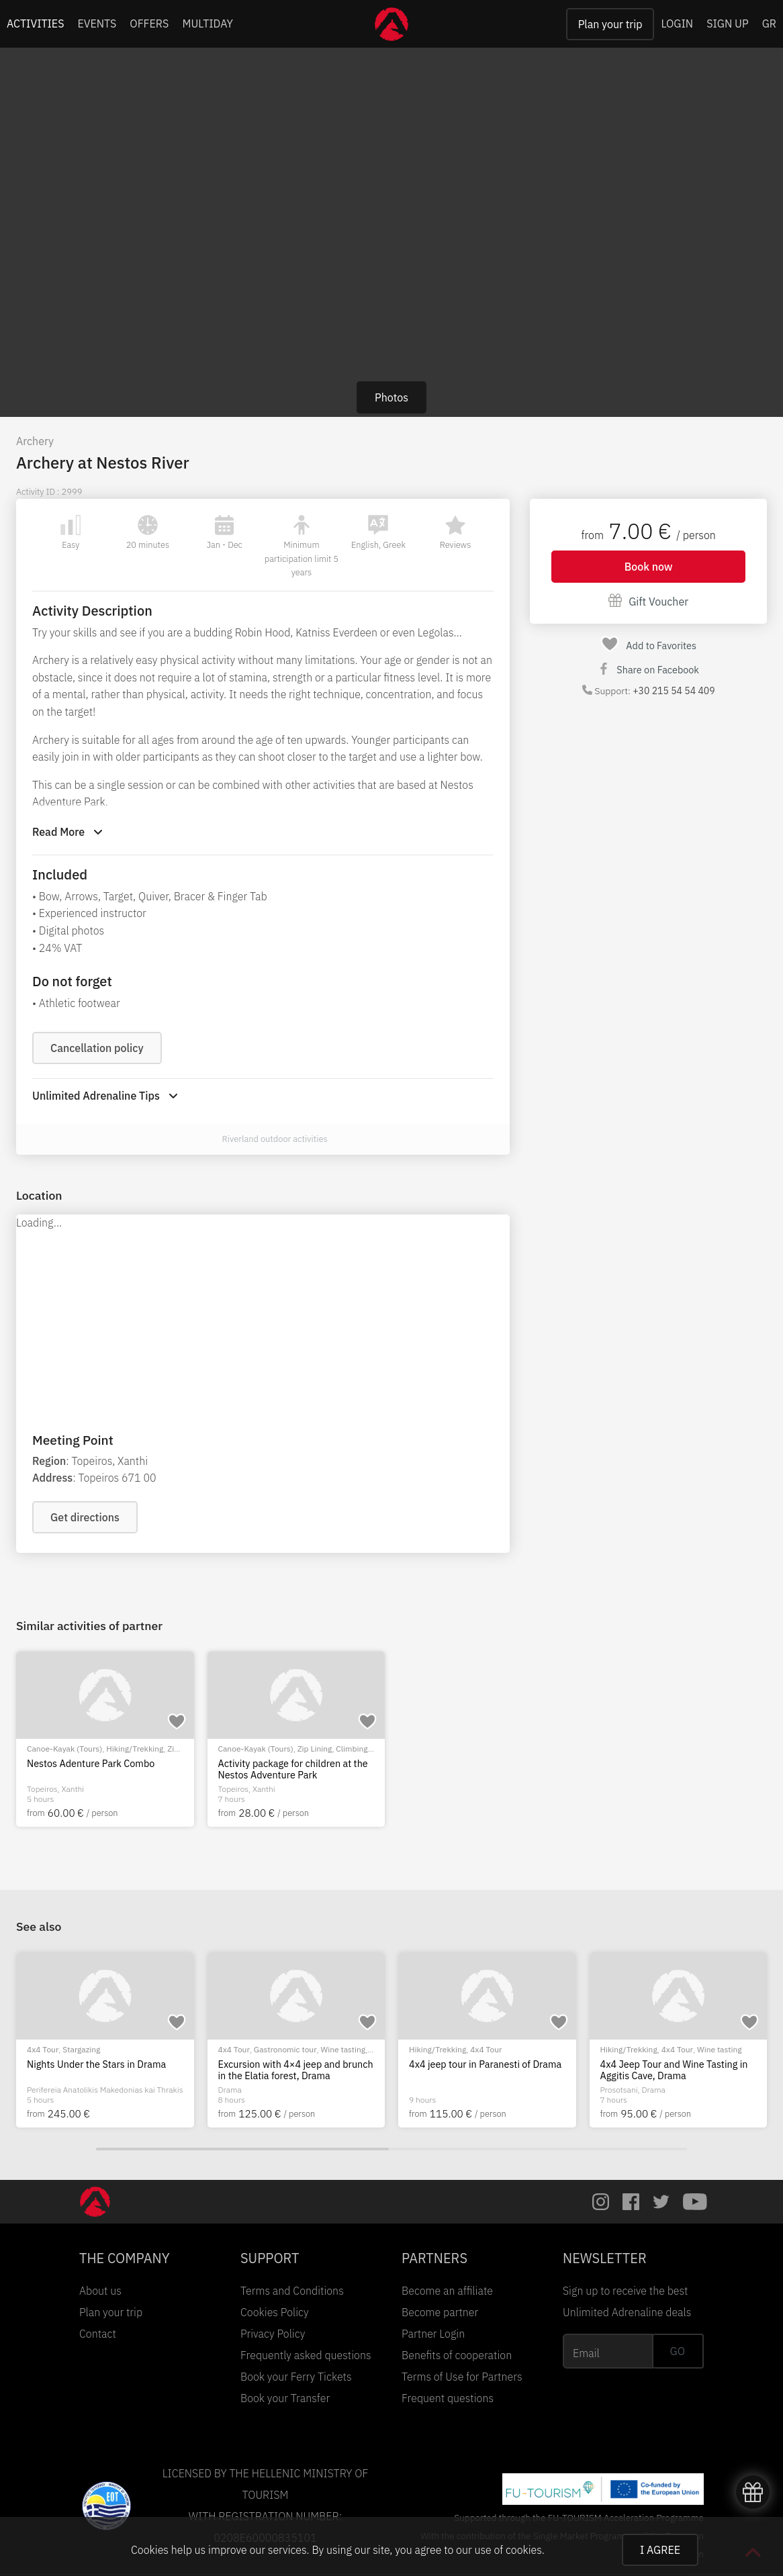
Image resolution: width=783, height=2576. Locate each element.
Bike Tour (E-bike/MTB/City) (77, 2049)
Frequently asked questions (305, 2355)
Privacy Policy (272, 2333)
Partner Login (433, 2333)
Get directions (85, 1517)
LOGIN (677, 23)
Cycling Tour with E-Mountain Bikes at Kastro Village (103, 2070)
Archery (35, 441)
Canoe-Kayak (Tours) (64, 1749)
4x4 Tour (616, 2049)
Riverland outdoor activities (275, 1139)
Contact (97, 2333)
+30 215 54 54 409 (674, 691)
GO (677, 2351)
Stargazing (655, 2049)
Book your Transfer (285, 2398)
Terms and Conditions (292, 2290)
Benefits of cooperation (457, 2355)
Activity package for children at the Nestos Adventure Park (293, 1769)
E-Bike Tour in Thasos (455, 2064)
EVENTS (97, 23)
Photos (391, 397)
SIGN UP (727, 23)
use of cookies (507, 2550)
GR (769, 23)
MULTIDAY (207, 23)
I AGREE (660, 2550)
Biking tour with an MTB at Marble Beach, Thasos (291, 2070)
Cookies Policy (274, 2312)
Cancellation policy (97, 1048)
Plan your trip (610, 24)
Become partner (440, 2312)
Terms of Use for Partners (462, 2376)
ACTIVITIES (35, 23)
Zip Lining (314, 1749)
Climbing (351, 1749)
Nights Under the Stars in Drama (669, 2064)
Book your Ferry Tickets (296, 2376)
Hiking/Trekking (134, 1749)
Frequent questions (448, 2398)
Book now (649, 566)
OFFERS (149, 23)
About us (100, 2290)
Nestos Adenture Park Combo (90, 1764)
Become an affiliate (447, 2290)
